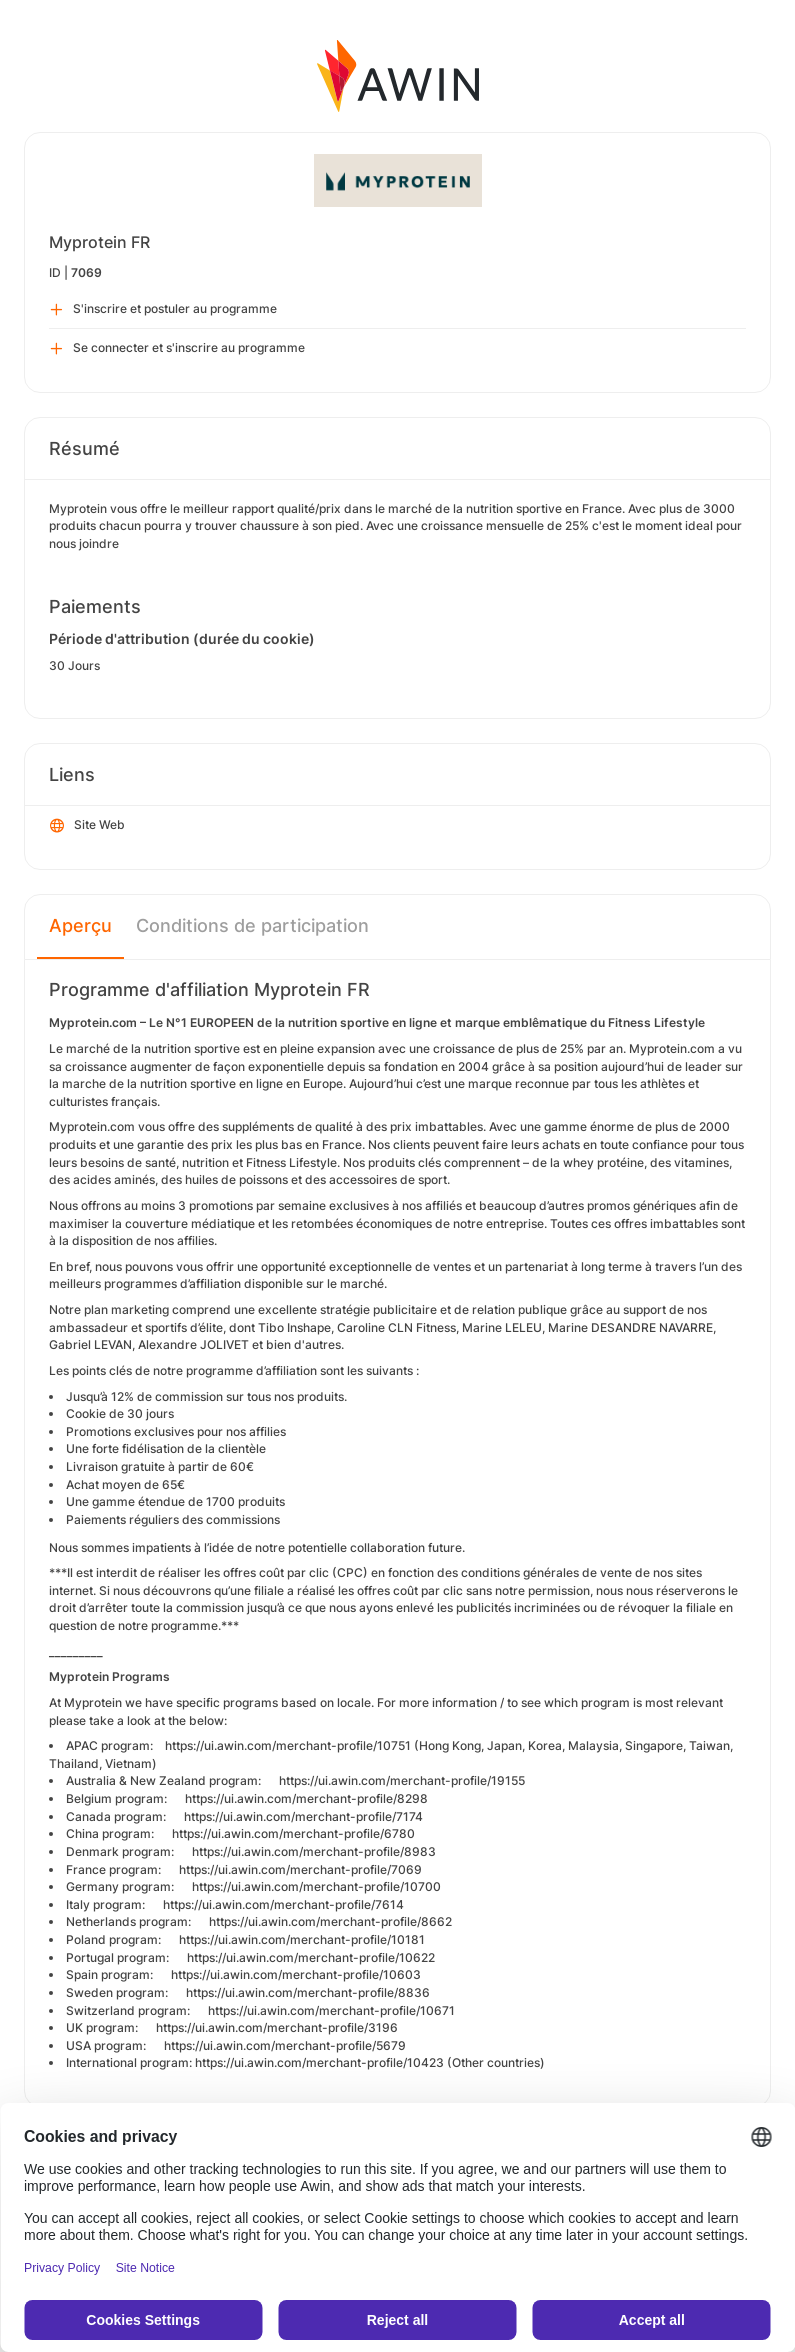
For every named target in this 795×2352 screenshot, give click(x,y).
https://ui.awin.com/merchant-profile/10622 (311, 1957)
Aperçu (80, 925)
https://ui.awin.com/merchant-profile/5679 (285, 2045)
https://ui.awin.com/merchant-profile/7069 (300, 1869)
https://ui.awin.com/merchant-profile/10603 (296, 1974)
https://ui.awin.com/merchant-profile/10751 (288, 1745)
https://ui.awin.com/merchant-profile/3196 (277, 2027)
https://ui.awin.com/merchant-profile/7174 (303, 1816)
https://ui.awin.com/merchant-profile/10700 (316, 1886)
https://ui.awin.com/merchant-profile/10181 (302, 1939)
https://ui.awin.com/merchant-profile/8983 (314, 1851)
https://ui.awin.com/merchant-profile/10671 (331, 2010)
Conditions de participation (252, 925)
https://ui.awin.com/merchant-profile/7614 (283, 1904)
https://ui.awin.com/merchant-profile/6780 (293, 1833)
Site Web (87, 826)
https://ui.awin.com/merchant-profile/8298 (306, 1798)
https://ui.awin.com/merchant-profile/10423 (319, 2062)
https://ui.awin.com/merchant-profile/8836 (308, 1992)
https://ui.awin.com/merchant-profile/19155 (402, 1780)
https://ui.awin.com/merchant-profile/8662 (330, 1921)
